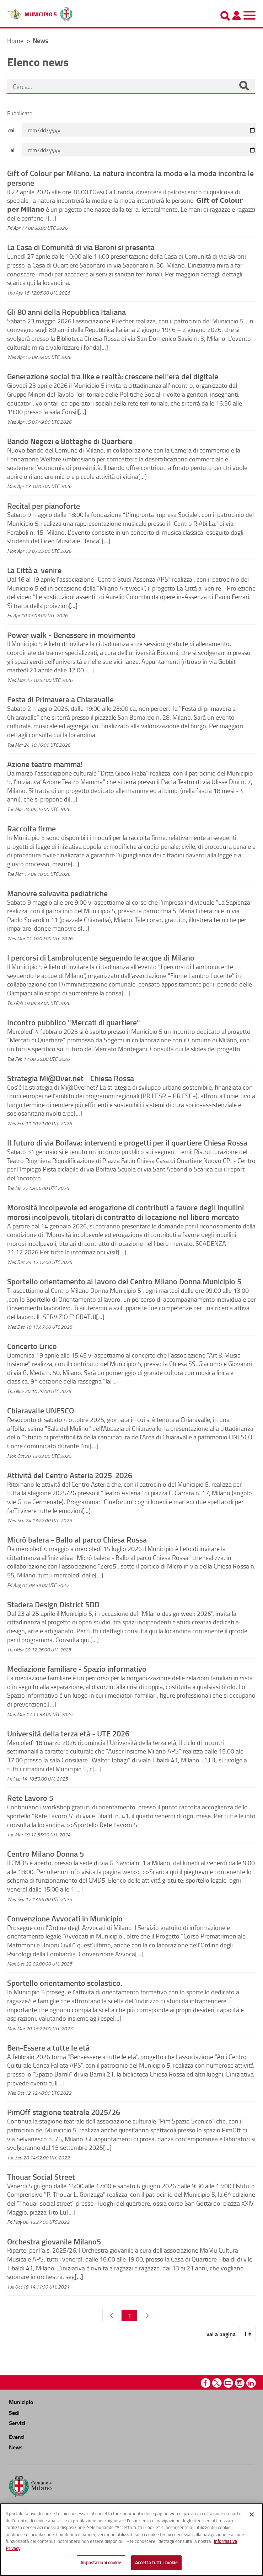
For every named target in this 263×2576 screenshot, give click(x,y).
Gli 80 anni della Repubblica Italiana (66, 311)
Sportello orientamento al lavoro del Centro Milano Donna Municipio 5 (124, 1281)
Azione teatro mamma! (45, 763)
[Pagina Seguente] (147, 2315)
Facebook (205, 2383)
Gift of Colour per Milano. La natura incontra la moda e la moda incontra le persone (130, 177)
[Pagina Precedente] (111, 2315)
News (16, 2447)
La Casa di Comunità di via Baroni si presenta (81, 247)
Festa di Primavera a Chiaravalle (60, 699)
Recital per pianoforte (43, 505)
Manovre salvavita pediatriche (57, 893)
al (12, 150)
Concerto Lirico (32, 1346)
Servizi (17, 2423)
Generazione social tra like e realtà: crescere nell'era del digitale (112, 376)
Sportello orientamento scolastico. (64, 1982)
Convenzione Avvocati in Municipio (65, 1918)
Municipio (21, 2402)
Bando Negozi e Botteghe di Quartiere (70, 440)
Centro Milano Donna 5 (45, 1853)
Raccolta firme (31, 828)
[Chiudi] (251, 2514)
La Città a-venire (34, 570)
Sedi (14, 2412)
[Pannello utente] (236, 16)
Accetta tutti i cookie (156, 2562)
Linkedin (251, 2383)
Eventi (17, 2437)
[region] (131, 2539)
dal (11, 130)
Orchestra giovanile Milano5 (54, 2241)
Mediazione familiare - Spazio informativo (76, 1668)
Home (15, 40)
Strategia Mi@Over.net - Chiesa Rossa (70, 1078)
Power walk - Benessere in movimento (71, 634)
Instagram (240, 2383)
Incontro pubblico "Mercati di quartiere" (73, 1022)
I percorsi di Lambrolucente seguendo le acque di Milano (100, 957)
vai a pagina (221, 2334)
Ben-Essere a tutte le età (48, 2047)
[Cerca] (244, 86)
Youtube (228, 2383)
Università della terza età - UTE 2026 (68, 1733)
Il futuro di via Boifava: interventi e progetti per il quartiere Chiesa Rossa (127, 1142)
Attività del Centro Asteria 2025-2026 (69, 1475)
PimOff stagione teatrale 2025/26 (63, 2111)
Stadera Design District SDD (53, 1604)
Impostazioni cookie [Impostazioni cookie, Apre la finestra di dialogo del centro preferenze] (101, 2562)
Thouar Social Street (41, 2176)
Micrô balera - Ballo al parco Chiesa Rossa (77, 1539)
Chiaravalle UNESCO (40, 1410)
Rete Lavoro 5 (30, 1797)
